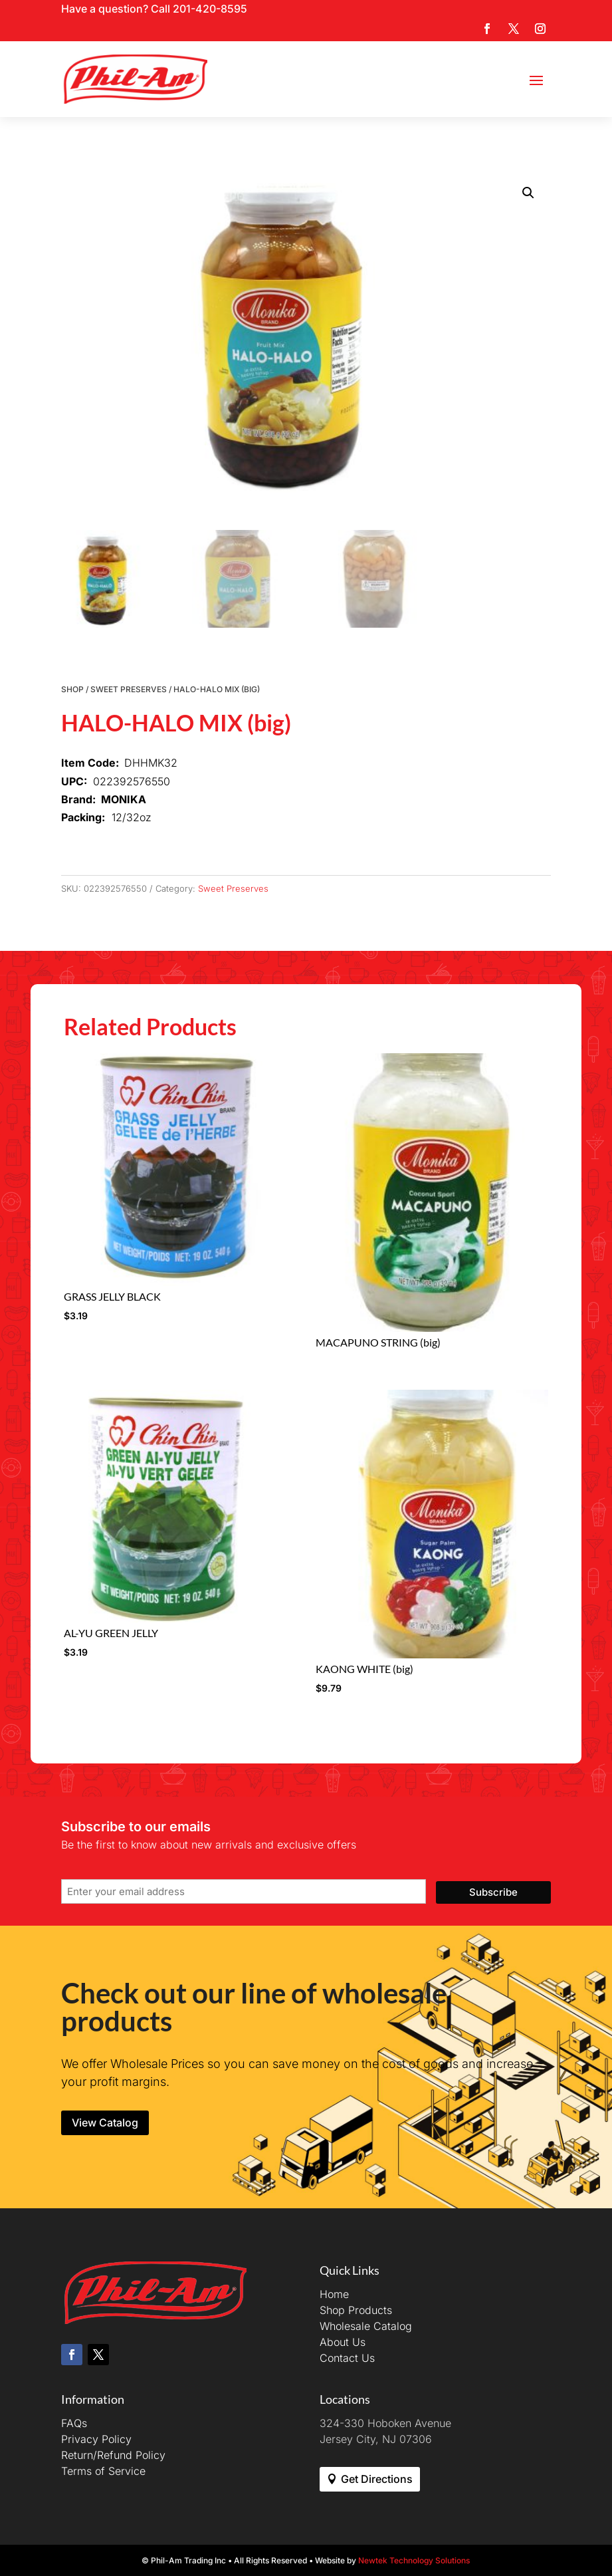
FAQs (74, 2423)
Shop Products (356, 2310)
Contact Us (347, 2358)
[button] (528, 193)
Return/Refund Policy (113, 2455)
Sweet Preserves (128, 689)
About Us (342, 2342)
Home (334, 2294)
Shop (72, 689)
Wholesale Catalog (366, 2326)
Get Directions (377, 2479)
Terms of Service (103, 2471)
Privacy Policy (96, 2439)
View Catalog (105, 2122)
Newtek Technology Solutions (414, 2560)
